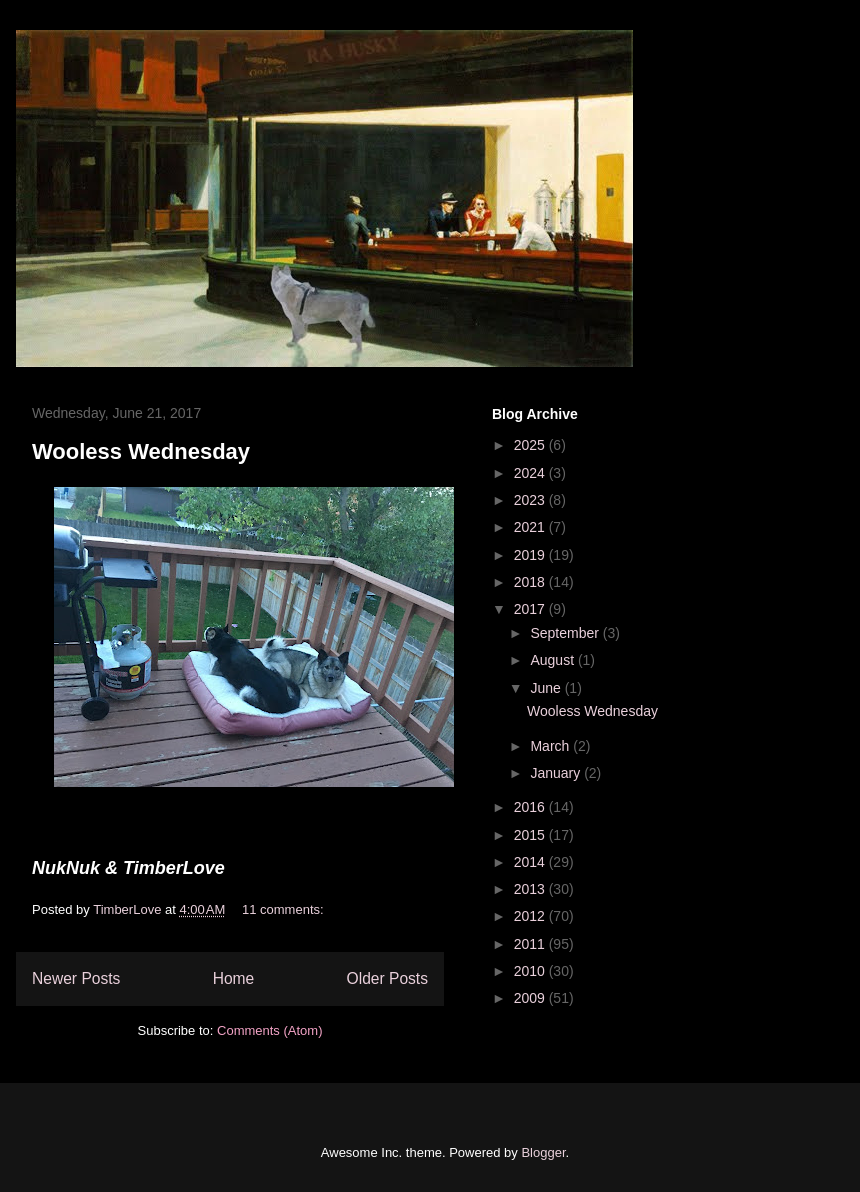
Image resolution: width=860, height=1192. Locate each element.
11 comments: (284, 909)
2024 (531, 473)
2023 (531, 500)
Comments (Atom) (269, 1030)
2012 (531, 916)
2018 (531, 582)
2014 (531, 862)
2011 (531, 944)
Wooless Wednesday (141, 451)
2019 (531, 555)
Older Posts (387, 978)
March (551, 746)
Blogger (543, 1152)
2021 (531, 527)
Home (234, 978)
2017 (531, 609)
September (566, 633)
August (553, 660)
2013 (531, 889)
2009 (531, 998)
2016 (531, 807)
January (557, 773)
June (547, 688)
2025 (531, 445)
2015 (531, 835)
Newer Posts (76, 978)
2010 (531, 971)
